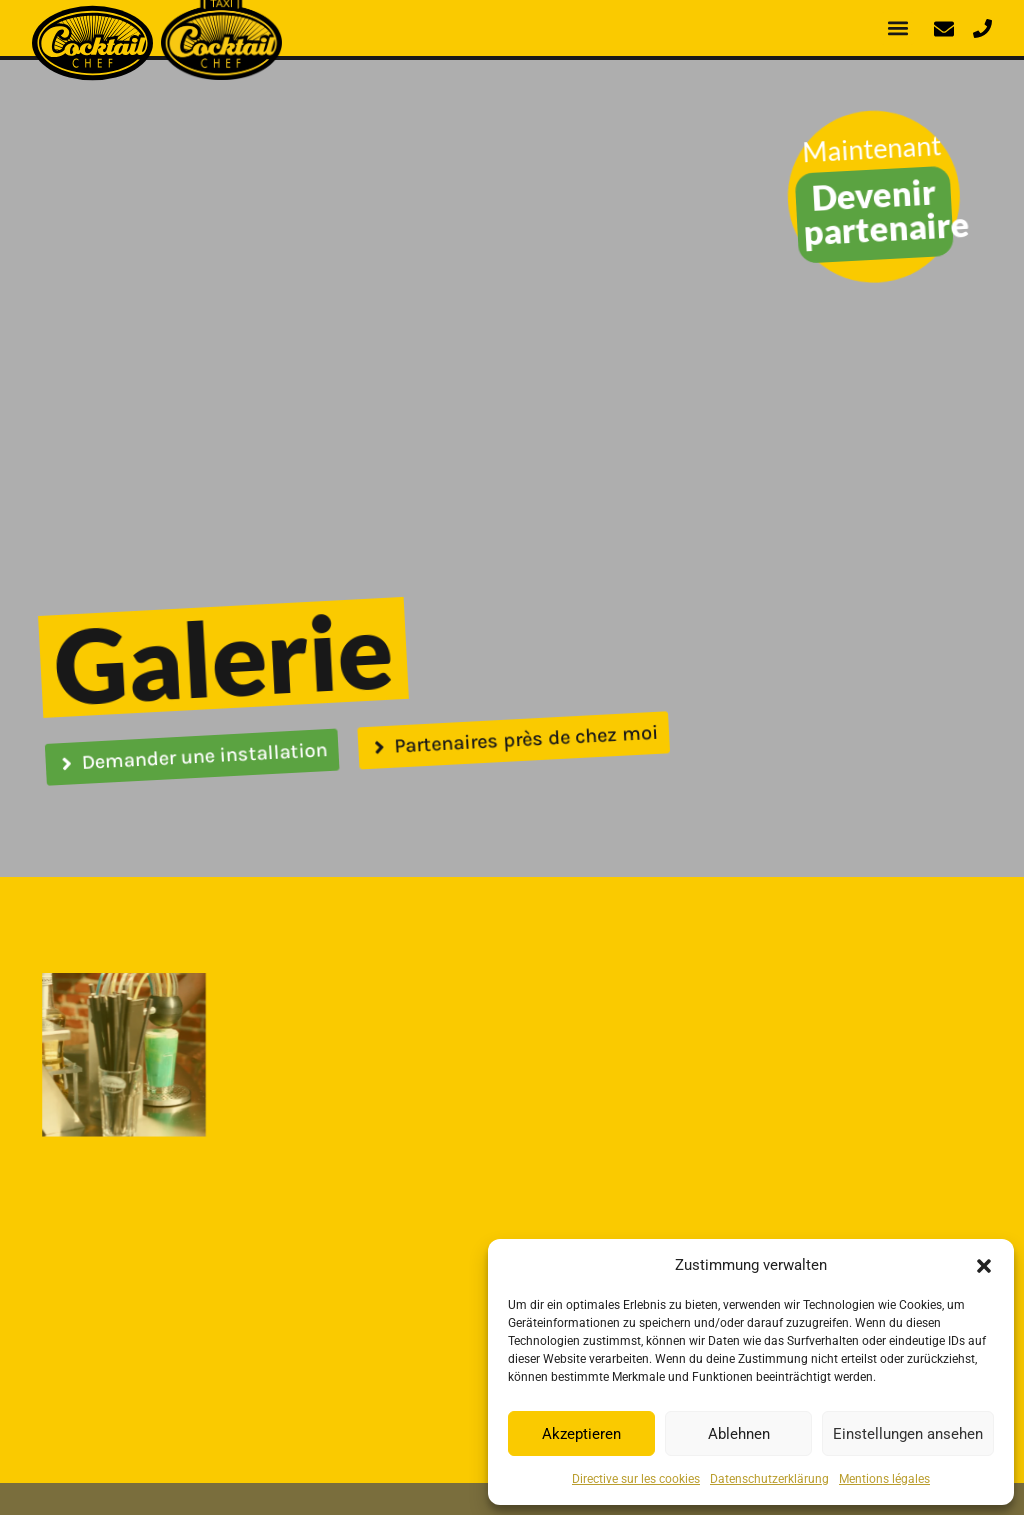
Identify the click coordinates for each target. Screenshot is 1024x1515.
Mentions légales (884, 1479)
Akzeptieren (581, 1434)
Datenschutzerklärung (769, 1479)
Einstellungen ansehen (908, 1434)
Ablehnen (739, 1434)
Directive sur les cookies (636, 1479)
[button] (984, 1265)
